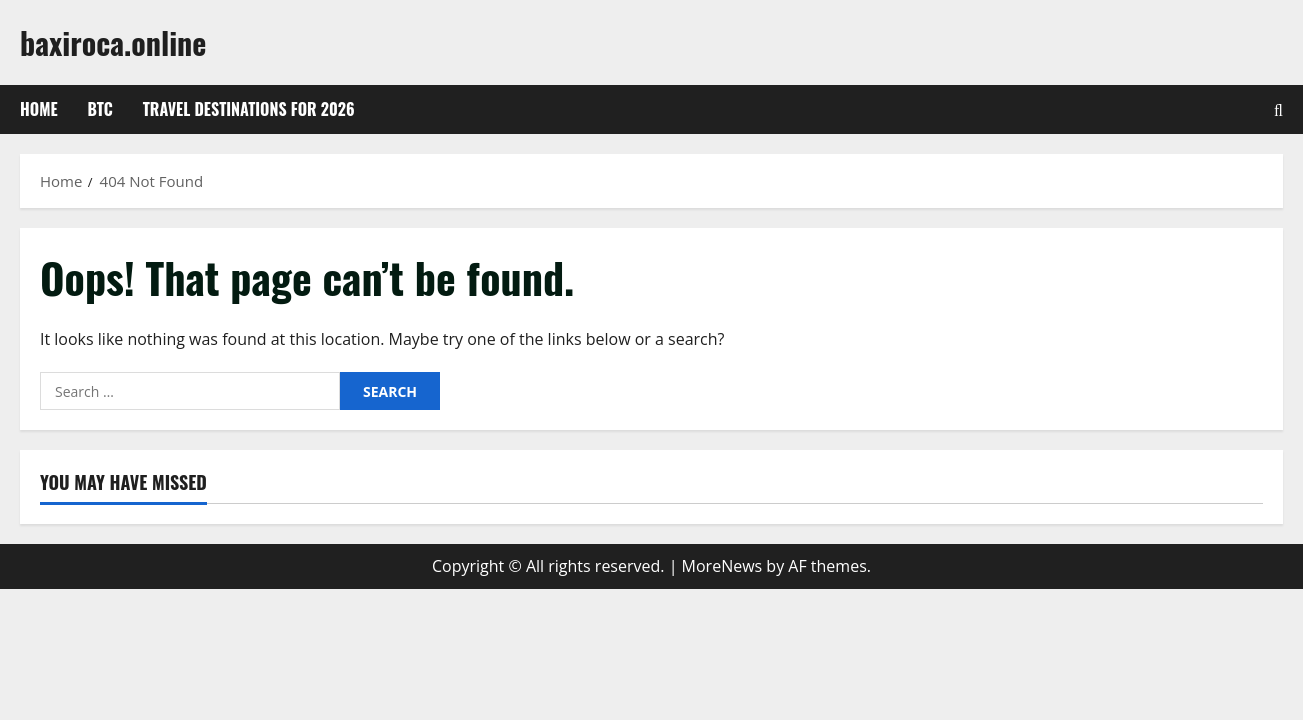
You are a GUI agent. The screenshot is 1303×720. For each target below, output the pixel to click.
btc (100, 109)
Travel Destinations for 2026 (249, 109)
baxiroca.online (113, 42)
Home (39, 109)
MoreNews (722, 566)
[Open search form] (1278, 110)
